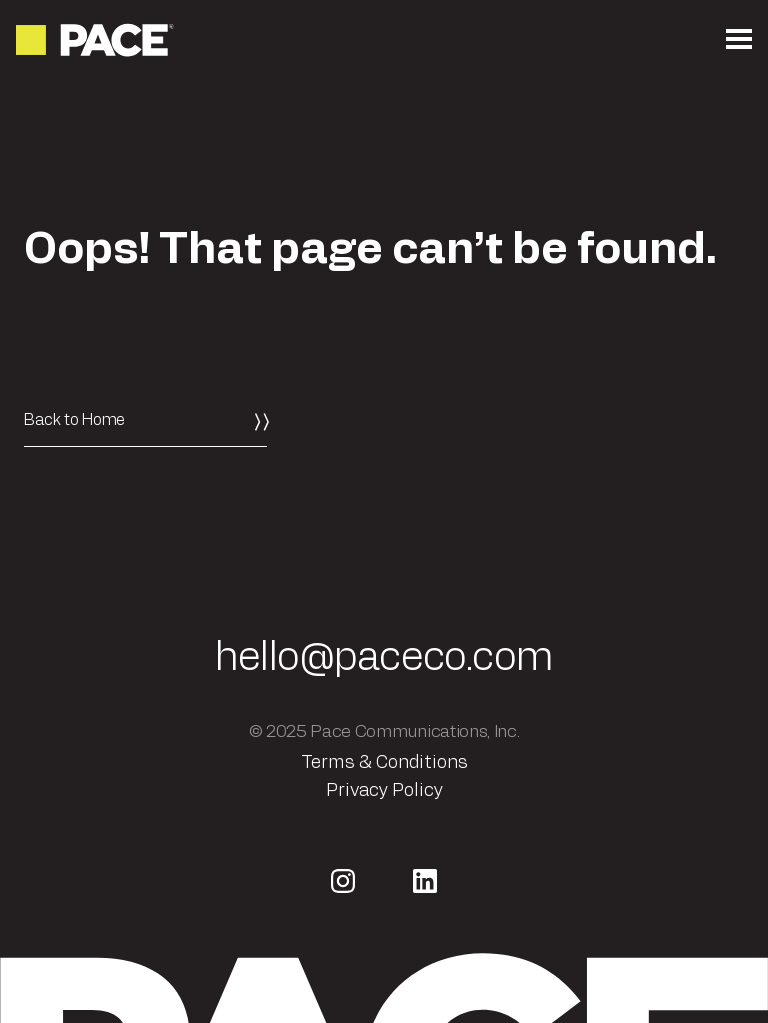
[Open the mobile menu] (739, 40)
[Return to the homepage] (96, 40)
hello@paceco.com (384, 658)
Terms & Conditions (384, 763)
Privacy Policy (384, 791)
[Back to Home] (145, 420)
